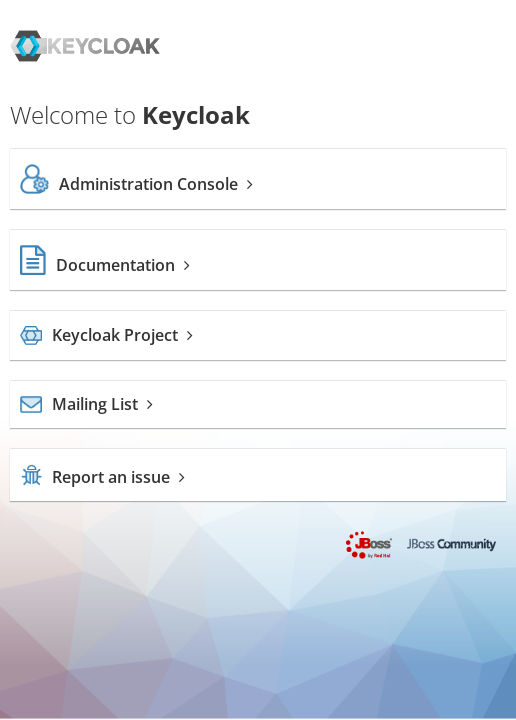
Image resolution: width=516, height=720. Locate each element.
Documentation (105, 265)
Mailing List (86, 404)
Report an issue (102, 477)
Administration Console (136, 184)
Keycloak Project (106, 335)
